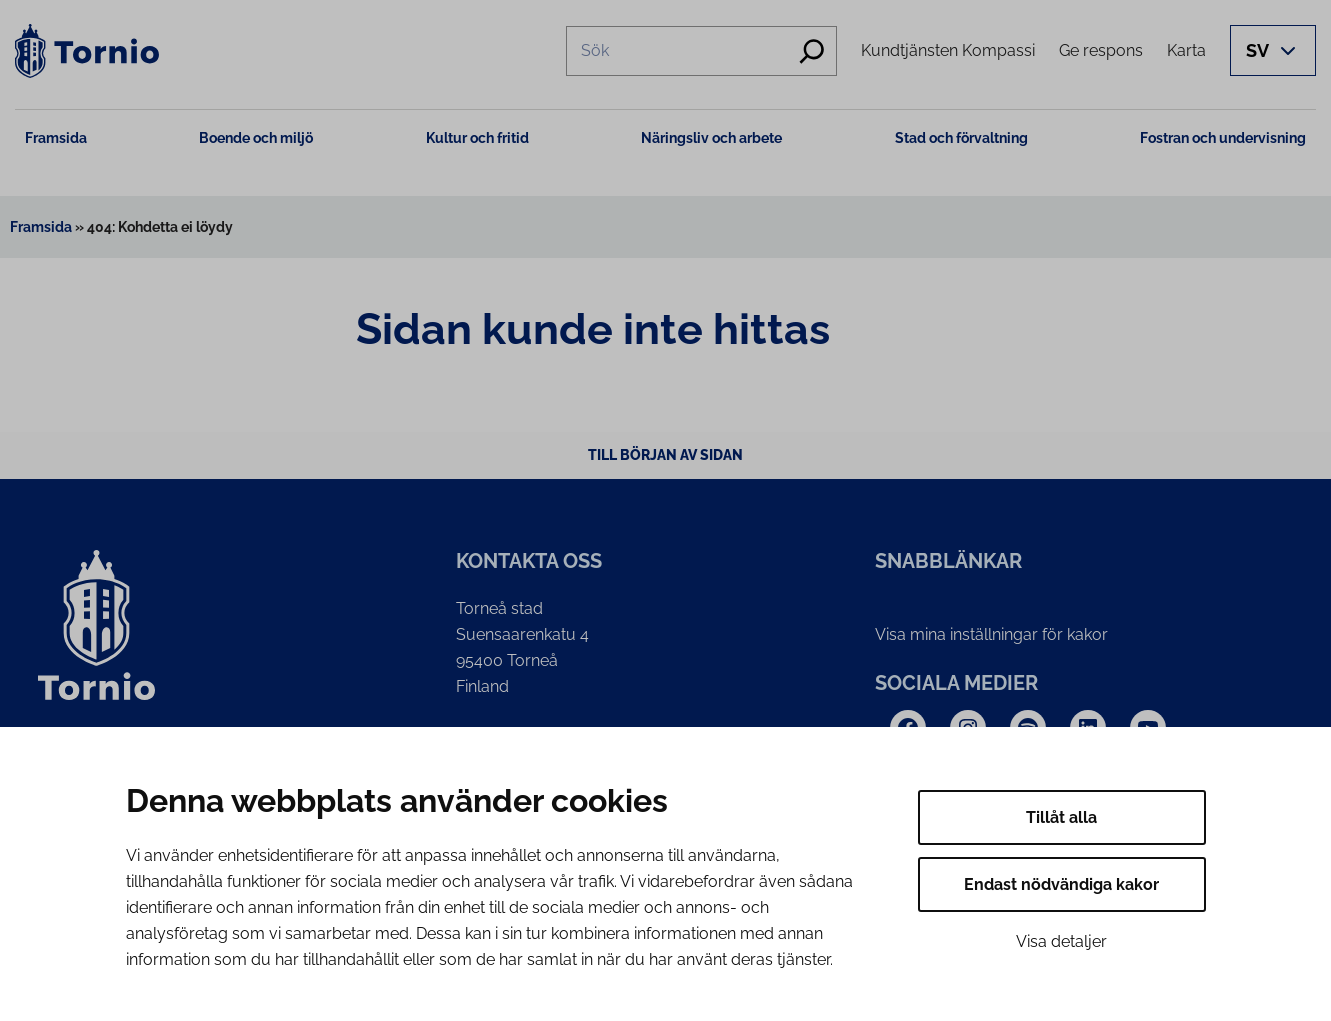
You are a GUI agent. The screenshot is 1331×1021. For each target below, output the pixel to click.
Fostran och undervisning (1223, 138)
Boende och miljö (256, 138)
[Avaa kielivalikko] (1273, 50)
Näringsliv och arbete (711, 138)
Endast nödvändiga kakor (1061, 884)
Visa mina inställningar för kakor (991, 634)
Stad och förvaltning (961, 138)
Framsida (56, 138)
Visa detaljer (1061, 941)
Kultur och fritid (477, 138)
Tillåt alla (1061, 817)
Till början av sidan (665, 455)
